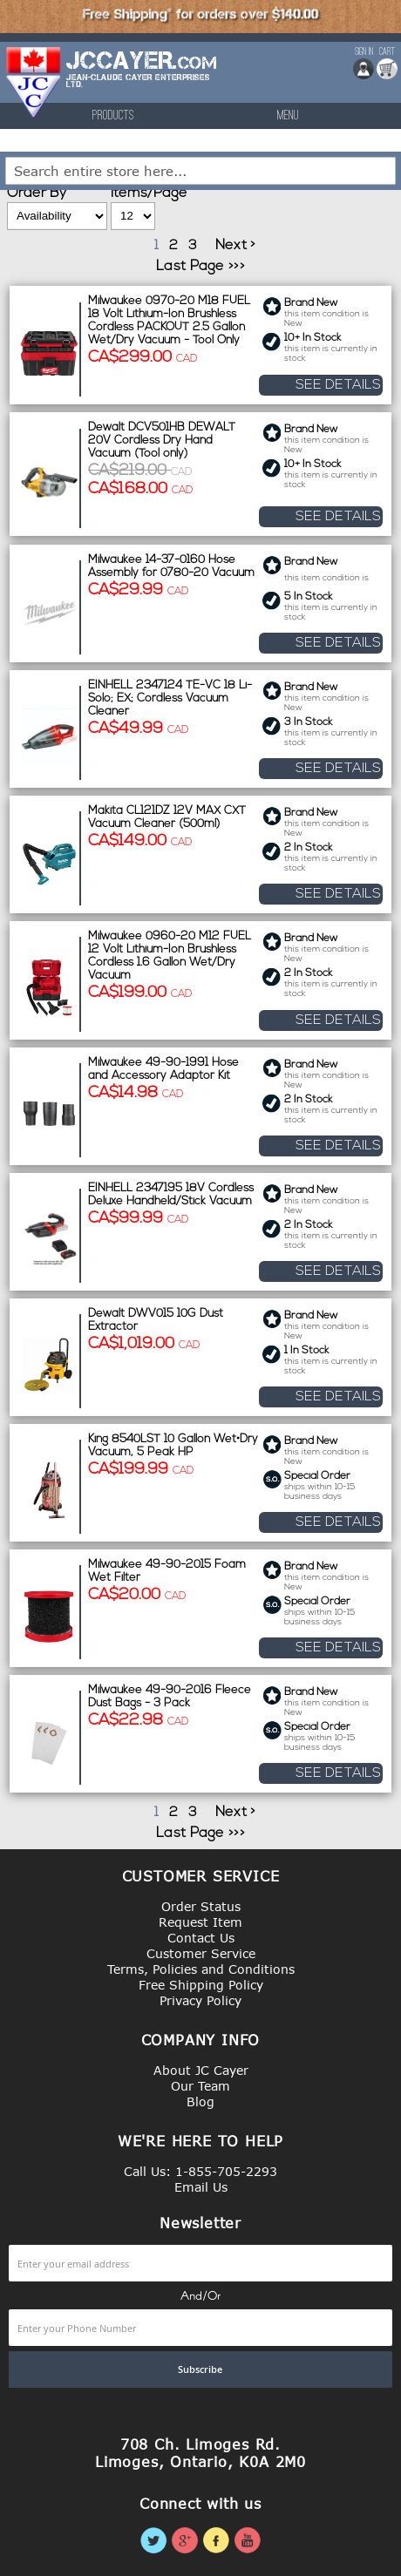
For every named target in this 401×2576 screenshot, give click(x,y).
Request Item (200, 1922)
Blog (200, 2101)
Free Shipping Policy (201, 1984)
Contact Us (200, 1937)
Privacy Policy (200, 2000)
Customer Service (200, 1953)
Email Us (201, 2186)
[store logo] (34, 82)
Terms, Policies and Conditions (201, 1969)
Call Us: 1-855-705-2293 (200, 2171)
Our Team (200, 2085)
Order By (36, 193)
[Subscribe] (200, 2369)
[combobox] (200, 171)
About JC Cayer (200, 2070)
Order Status (201, 1906)
